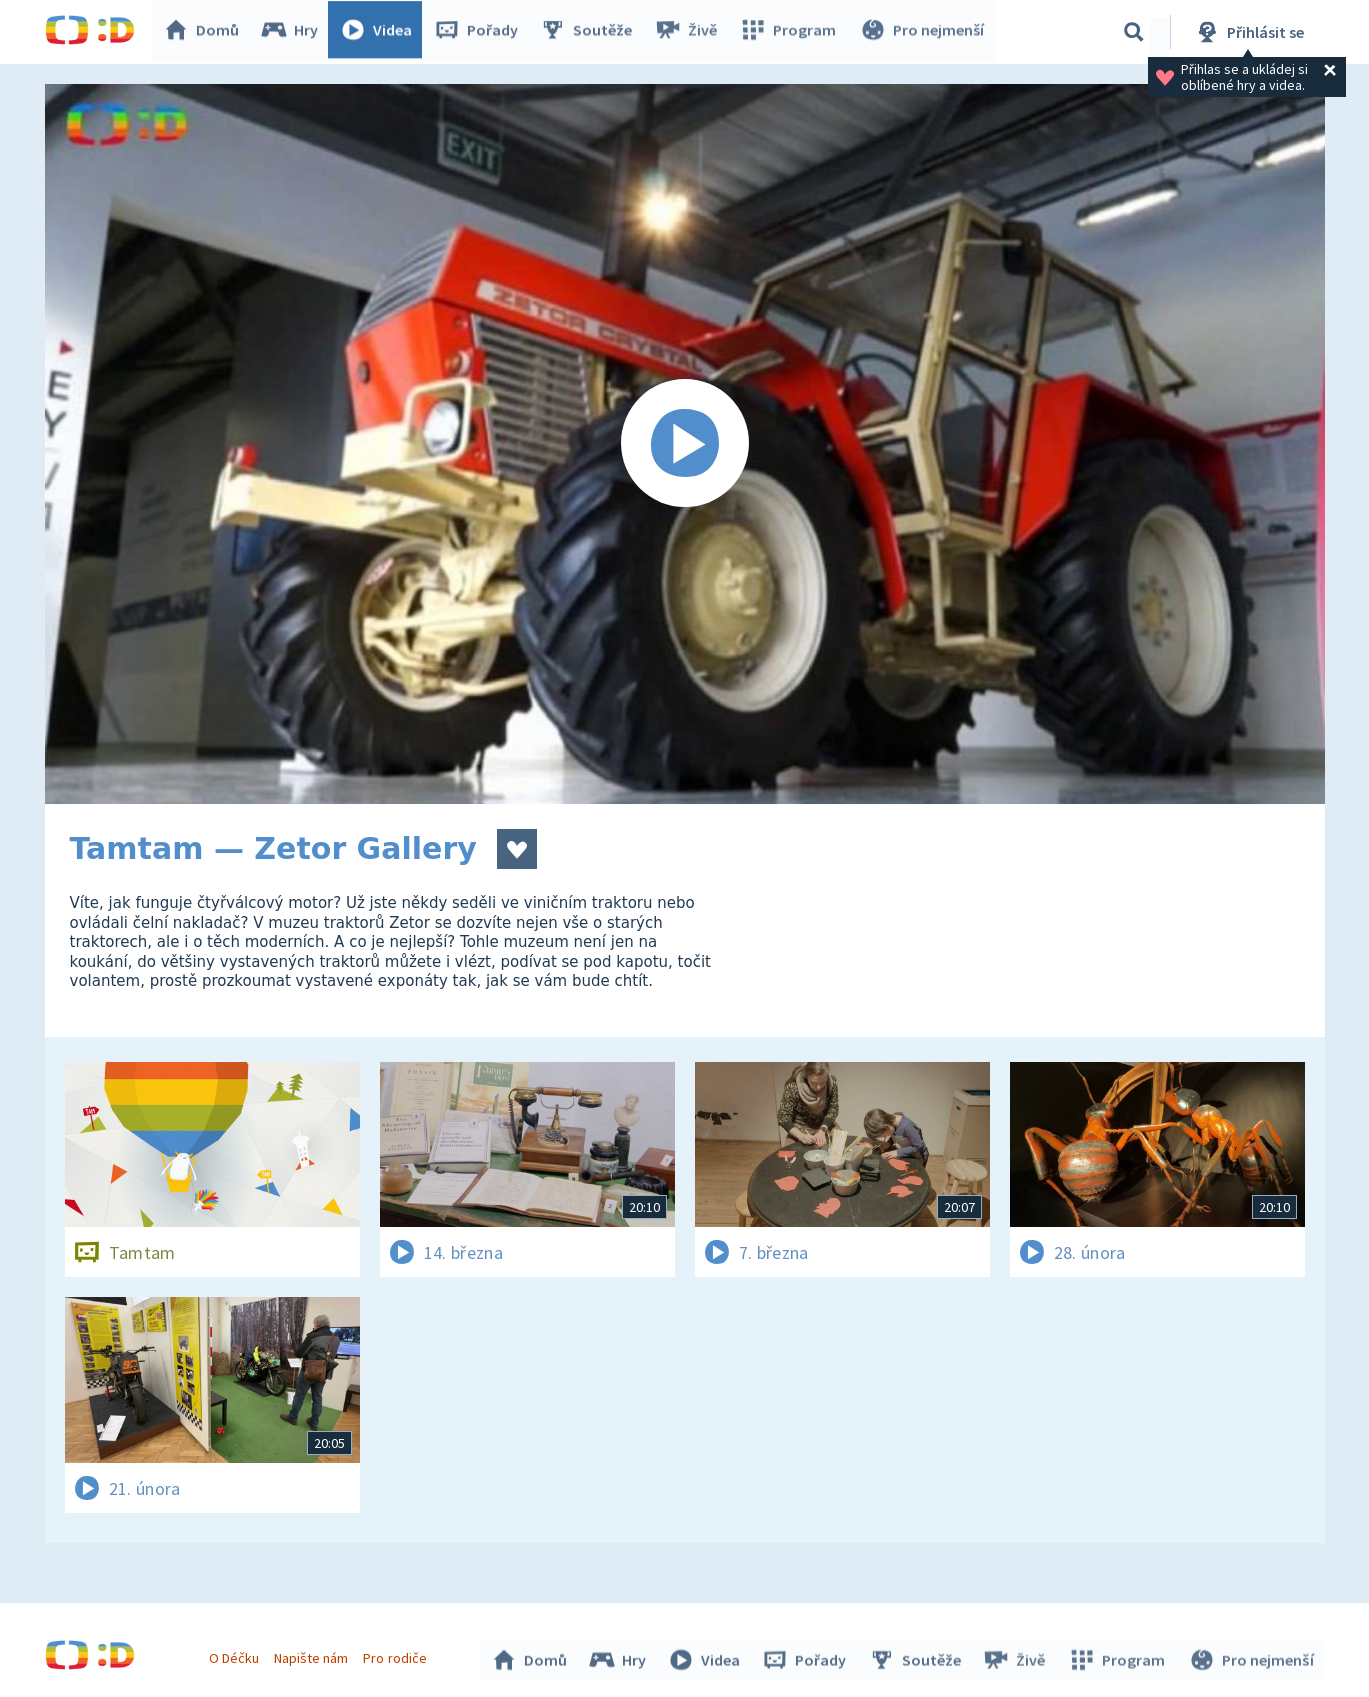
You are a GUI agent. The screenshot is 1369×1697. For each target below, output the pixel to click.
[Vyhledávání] (1134, 32)
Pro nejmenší (923, 32)
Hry (294, 32)
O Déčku (237, 1655)
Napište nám (314, 1655)
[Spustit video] (685, 444)
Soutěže (591, 32)
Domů (206, 32)
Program (791, 32)
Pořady (481, 32)
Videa (381, 32)
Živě (690, 32)
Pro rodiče (397, 1655)
